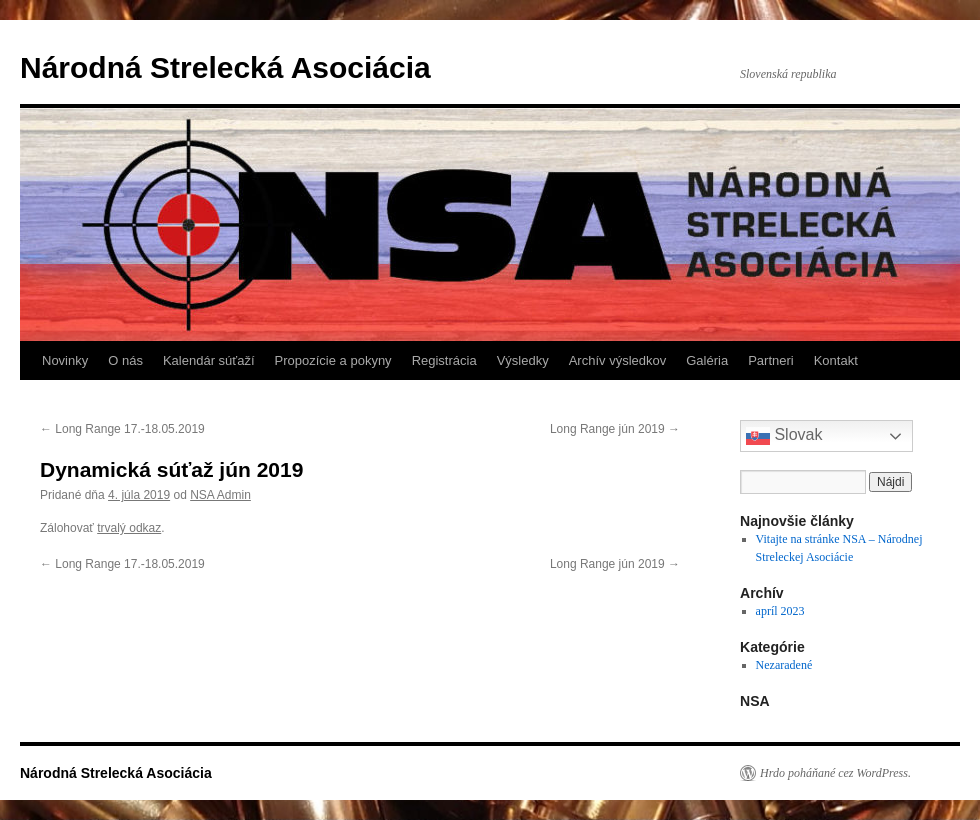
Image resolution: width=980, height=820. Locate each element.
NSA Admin (220, 495)
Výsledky (523, 360)
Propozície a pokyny (333, 360)
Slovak (784, 436)
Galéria (707, 360)
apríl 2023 (780, 611)
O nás (125, 360)
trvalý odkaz (129, 528)
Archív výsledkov (618, 360)
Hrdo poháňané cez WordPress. (835, 773)
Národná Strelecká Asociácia (225, 67)
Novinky (65, 360)
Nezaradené (784, 665)
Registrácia (444, 360)
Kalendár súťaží (209, 360)
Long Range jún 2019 (615, 429)
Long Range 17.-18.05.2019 (122, 429)
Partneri (771, 360)
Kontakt (836, 360)
